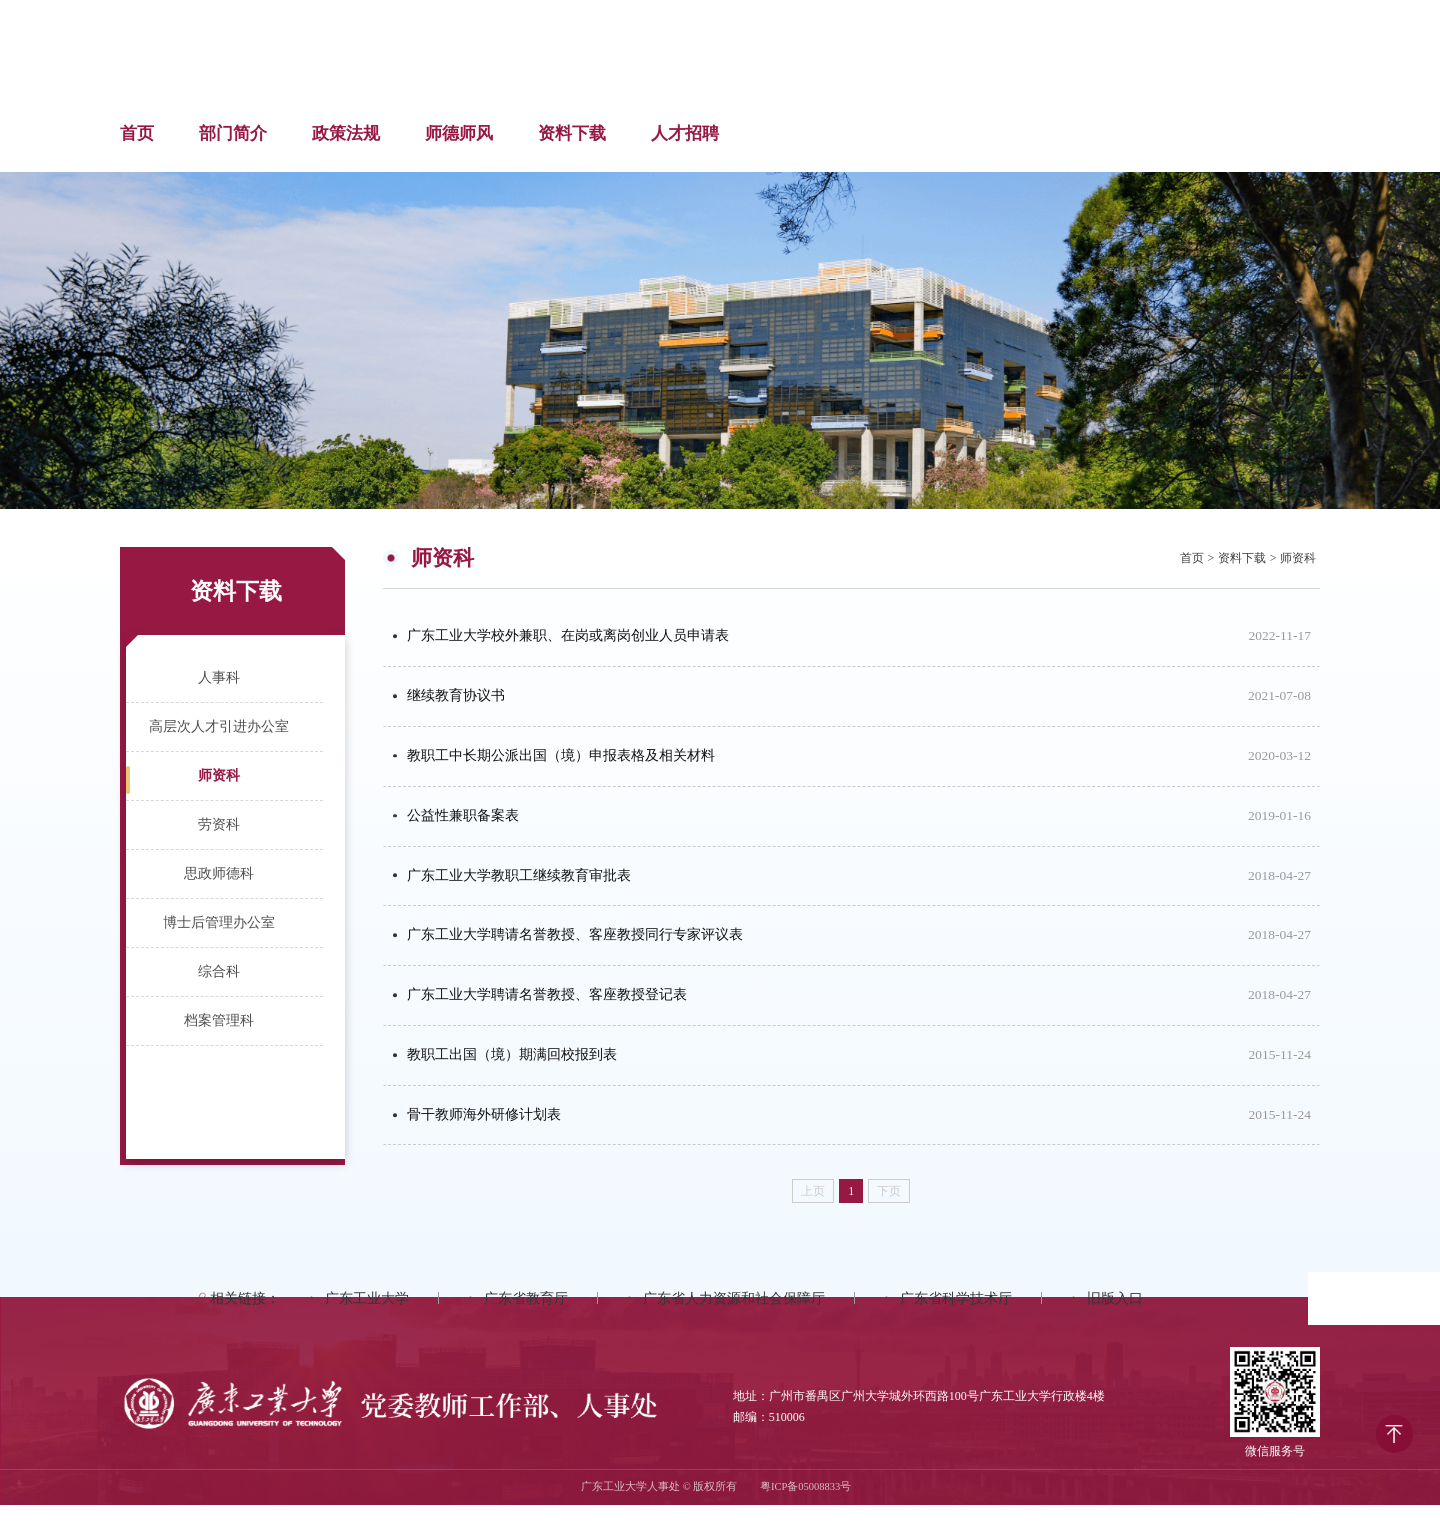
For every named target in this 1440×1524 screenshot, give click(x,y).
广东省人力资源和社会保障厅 (734, 1317)
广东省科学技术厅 (956, 1317)
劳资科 (219, 824)
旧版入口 (1115, 1317)
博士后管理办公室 (219, 922)
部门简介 (233, 133)
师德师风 (459, 133)
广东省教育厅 (526, 1317)
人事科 (219, 677)
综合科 (219, 971)
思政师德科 (219, 873)
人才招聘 (685, 133)
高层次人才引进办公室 (219, 726)
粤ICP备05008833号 (805, 1506)
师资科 (219, 775)
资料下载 (572, 133)
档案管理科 (219, 1020)
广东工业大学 (367, 1317)
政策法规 (346, 133)
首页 (137, 133)
